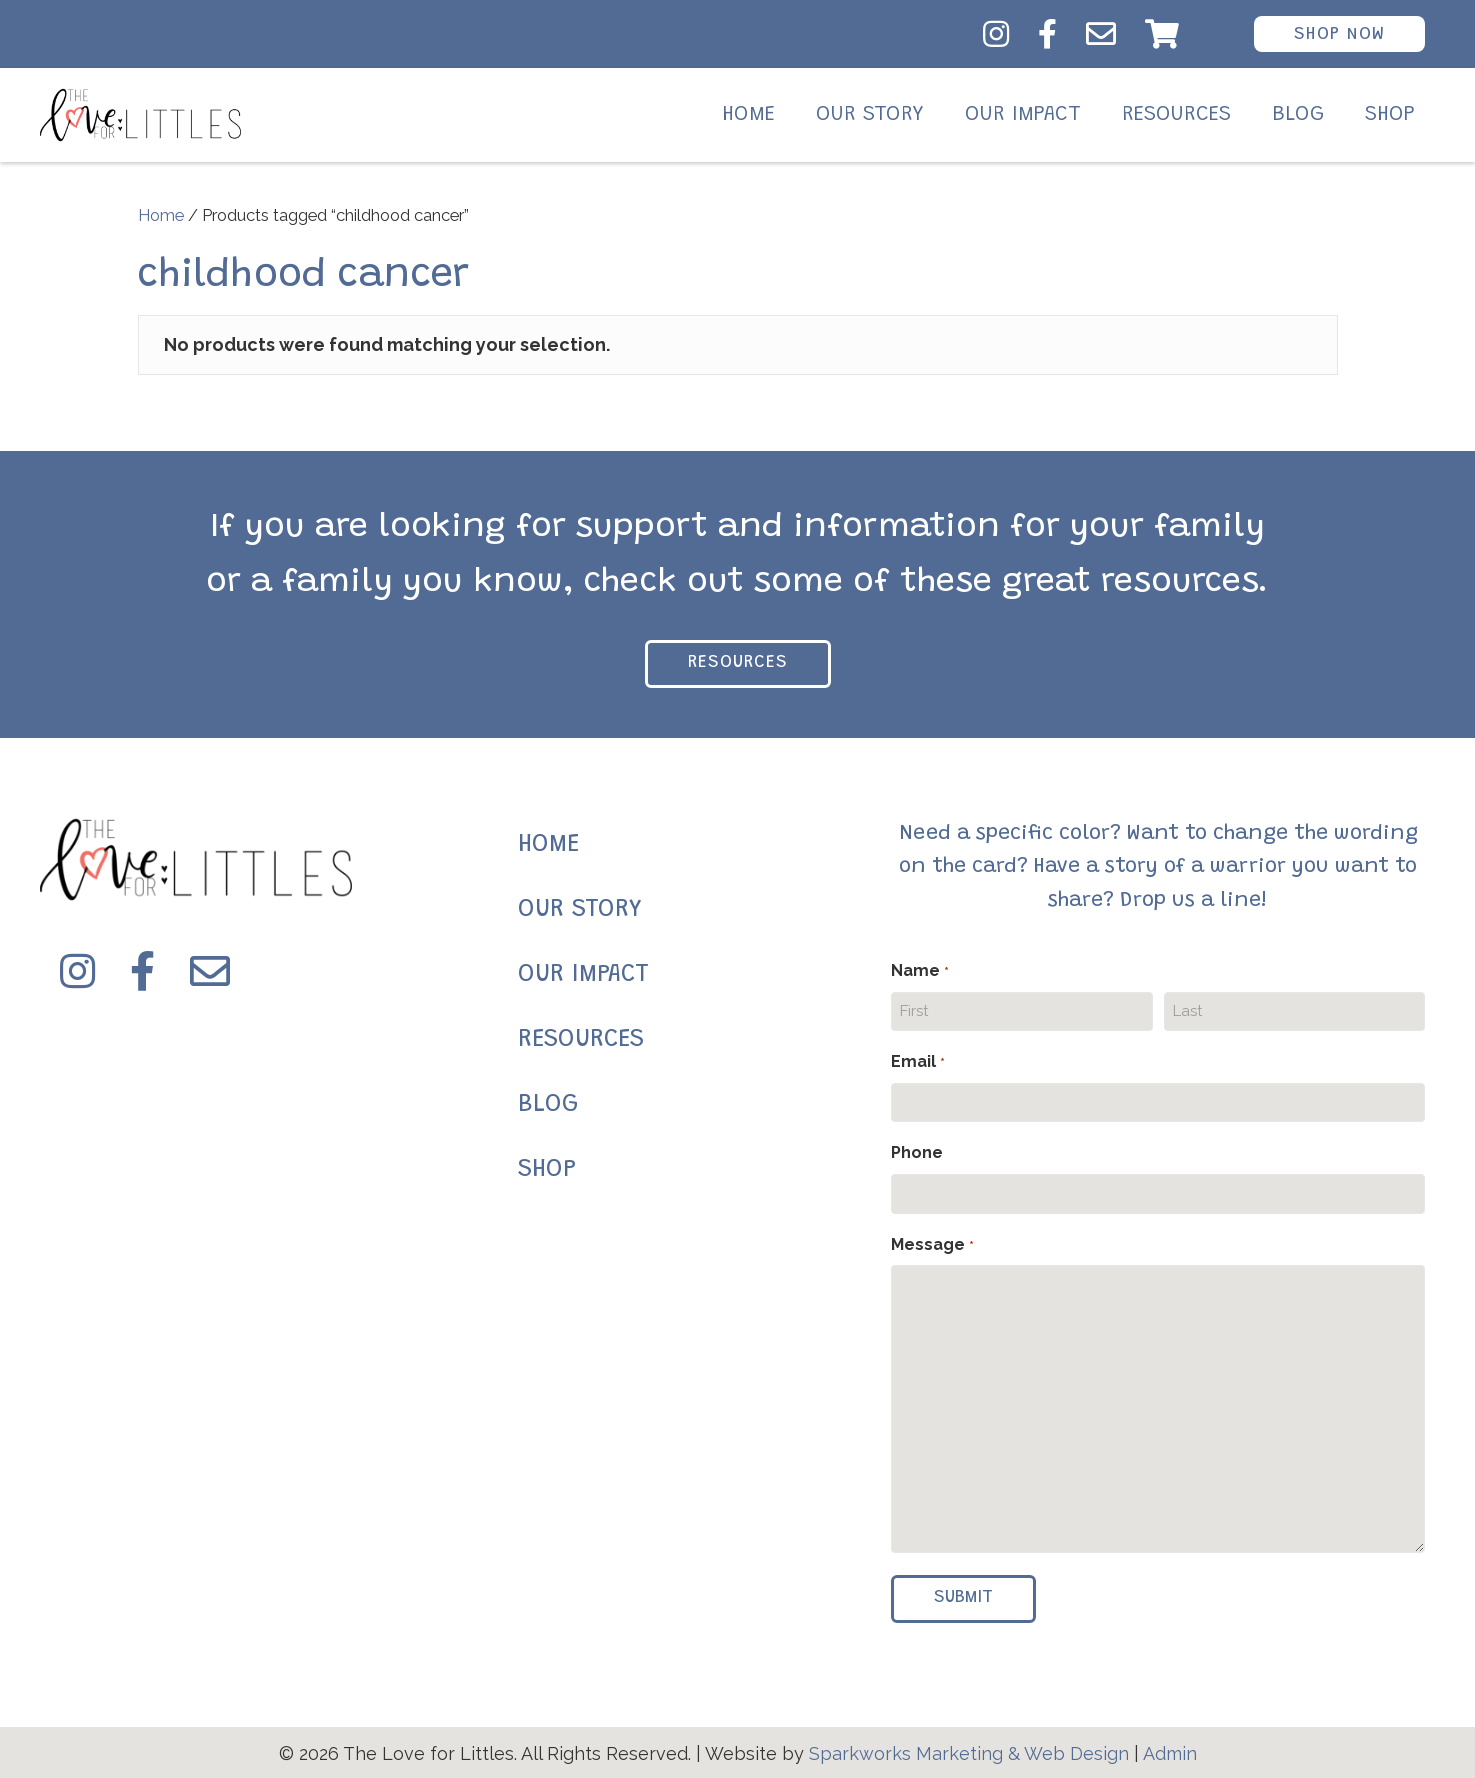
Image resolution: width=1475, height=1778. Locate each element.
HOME (548, 845)
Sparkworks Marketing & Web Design (969, 1753)
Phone (917, 1152)
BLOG (548, 1105)
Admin (1170, 1753)
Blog (1298, 115)
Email (917, 1063)
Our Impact (1023, 115)
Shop (1390, 115)
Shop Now (1339, 35)
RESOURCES (581, 1040)
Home (748, 115)
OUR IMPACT (583, 975)
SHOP (547, 1170)
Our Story (870, 115)
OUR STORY (580, 910)
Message (932, 1246)
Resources (1176, 115)
